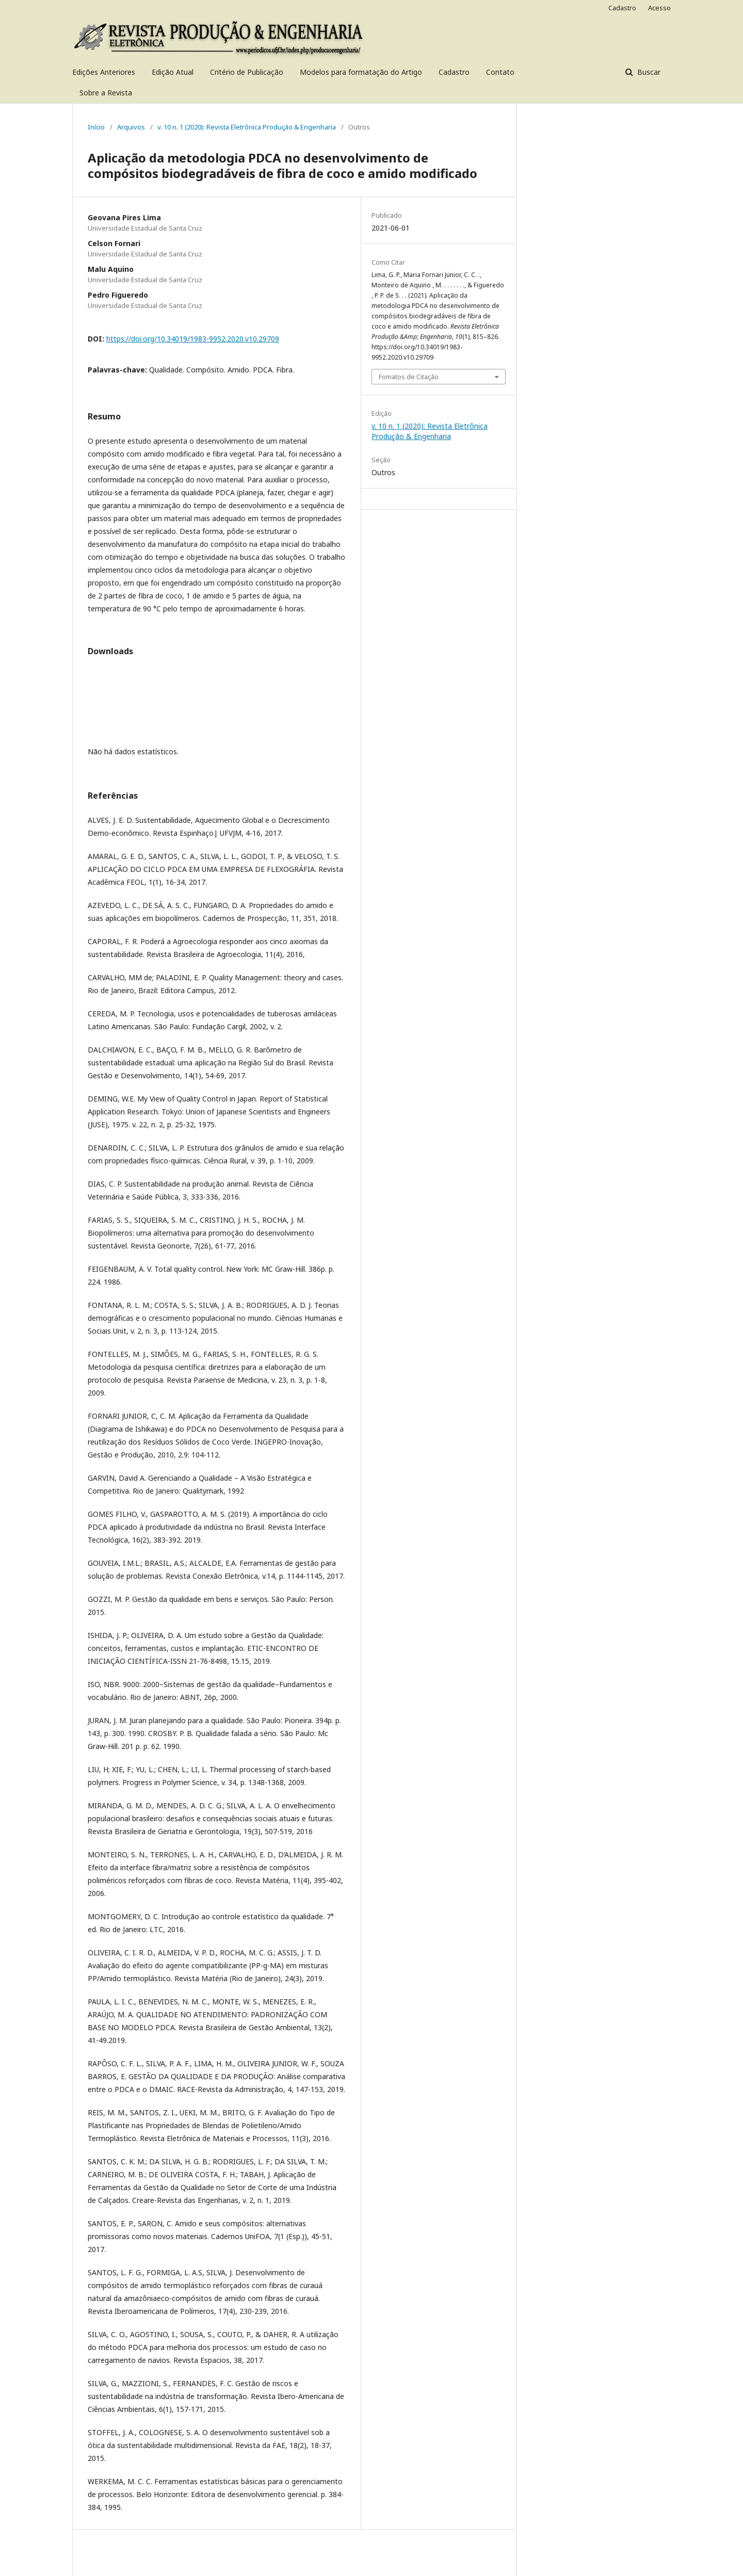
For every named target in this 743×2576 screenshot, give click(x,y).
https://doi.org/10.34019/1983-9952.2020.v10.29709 (192, 339)
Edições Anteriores (103, 72)
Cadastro (454, 72)
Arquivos (131, 127)
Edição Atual (172, 72)
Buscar (647, 72)
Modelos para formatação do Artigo (361, 72)
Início (96, 127)
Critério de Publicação (246, 72)
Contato (500, 72)
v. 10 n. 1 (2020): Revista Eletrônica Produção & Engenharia (246, 127)
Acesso (659, 7)
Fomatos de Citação (409, 376)
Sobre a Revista (105, 93)
